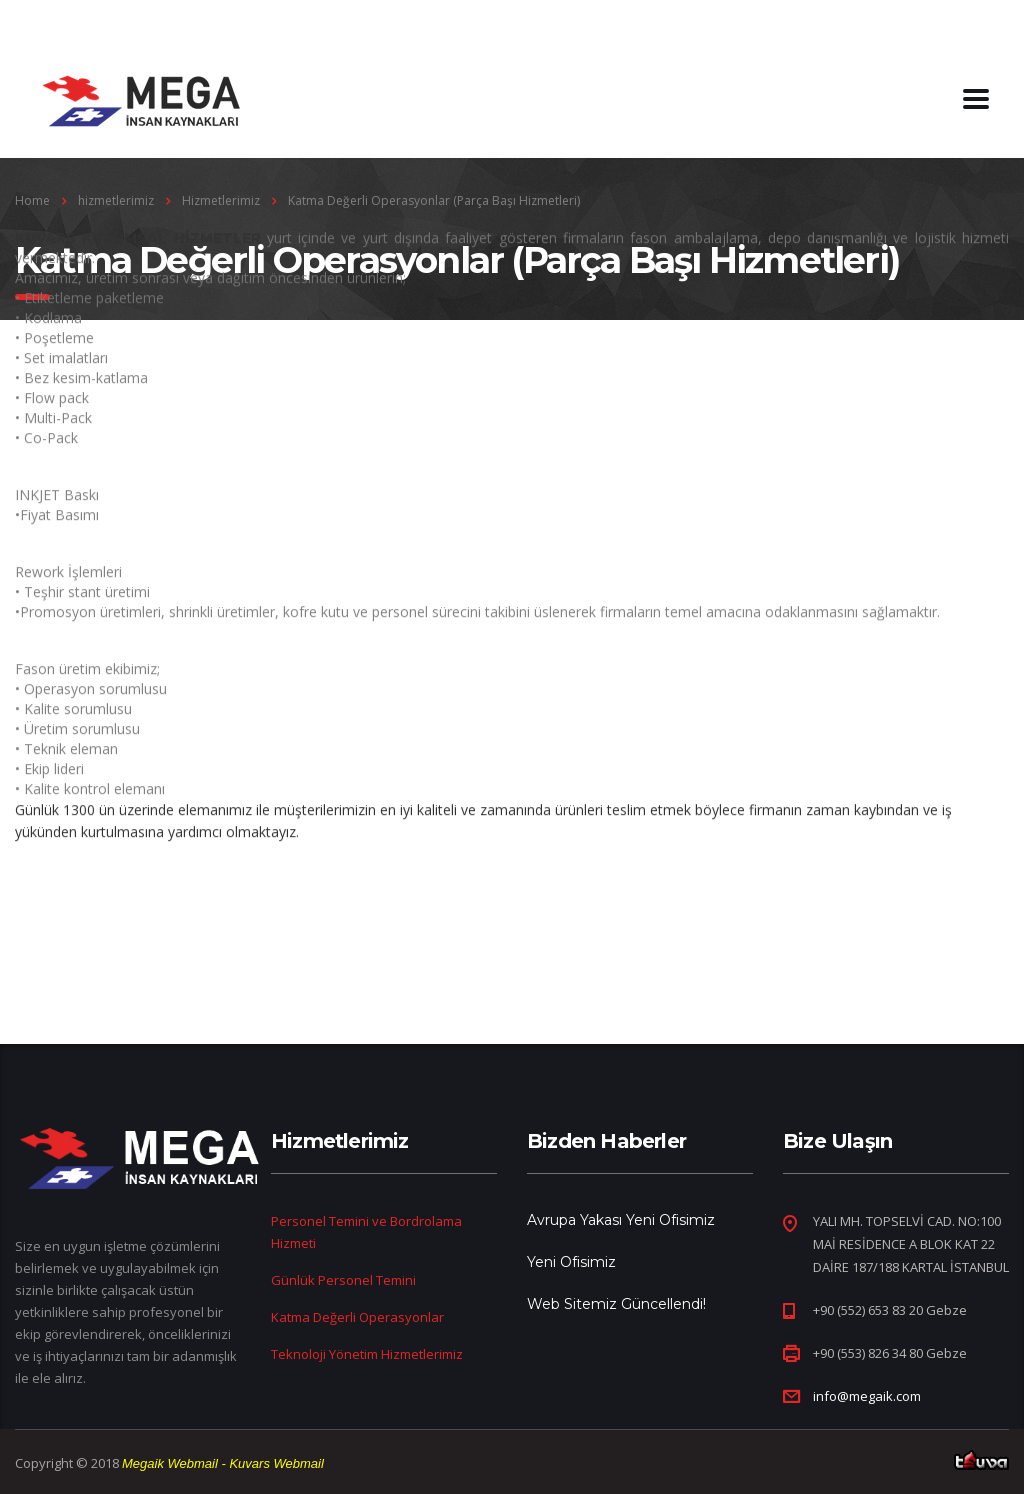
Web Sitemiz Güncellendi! (616, 1304)
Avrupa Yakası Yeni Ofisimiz (621, 1220)
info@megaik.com (867, 1396)
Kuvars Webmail (276, 1463)
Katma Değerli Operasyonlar (357, 1317)
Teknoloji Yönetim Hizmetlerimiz (367, 1354)
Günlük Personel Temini (343, 1280)
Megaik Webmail (170, 1463)
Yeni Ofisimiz (571, 1262)
